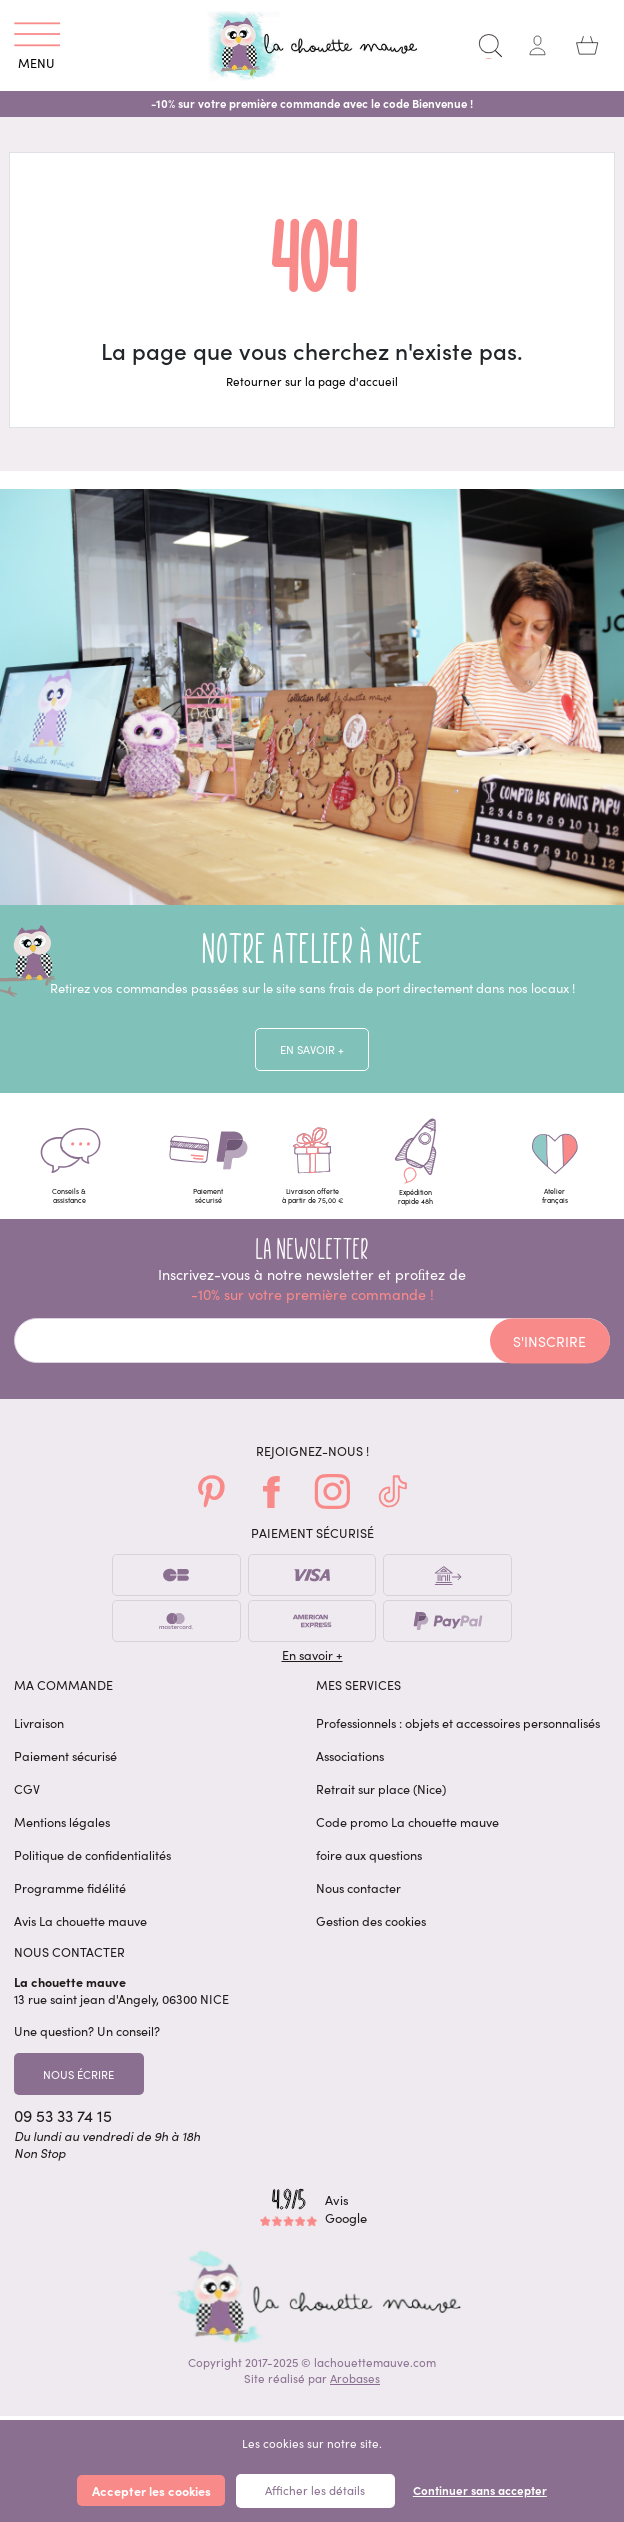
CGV (27, 1801)
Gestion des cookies (371, 1933)
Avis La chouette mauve (80, 1933)
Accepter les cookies (151, 2490)
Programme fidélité (70, 1900)
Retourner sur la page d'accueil (312, 381)
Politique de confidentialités (92, 1867)
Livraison (39, 1735)
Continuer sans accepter (480, 2490)
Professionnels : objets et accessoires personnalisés (458, 1735)
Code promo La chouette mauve (407, 1834)
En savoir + (311, 1051)
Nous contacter (358, 1900)
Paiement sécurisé (65, 1768)
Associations (350, 1768)
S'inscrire (549, 1354)
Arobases (355, 2395)
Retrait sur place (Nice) (381, 1801)
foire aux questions (369, 1867)
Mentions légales (62, 1834)
